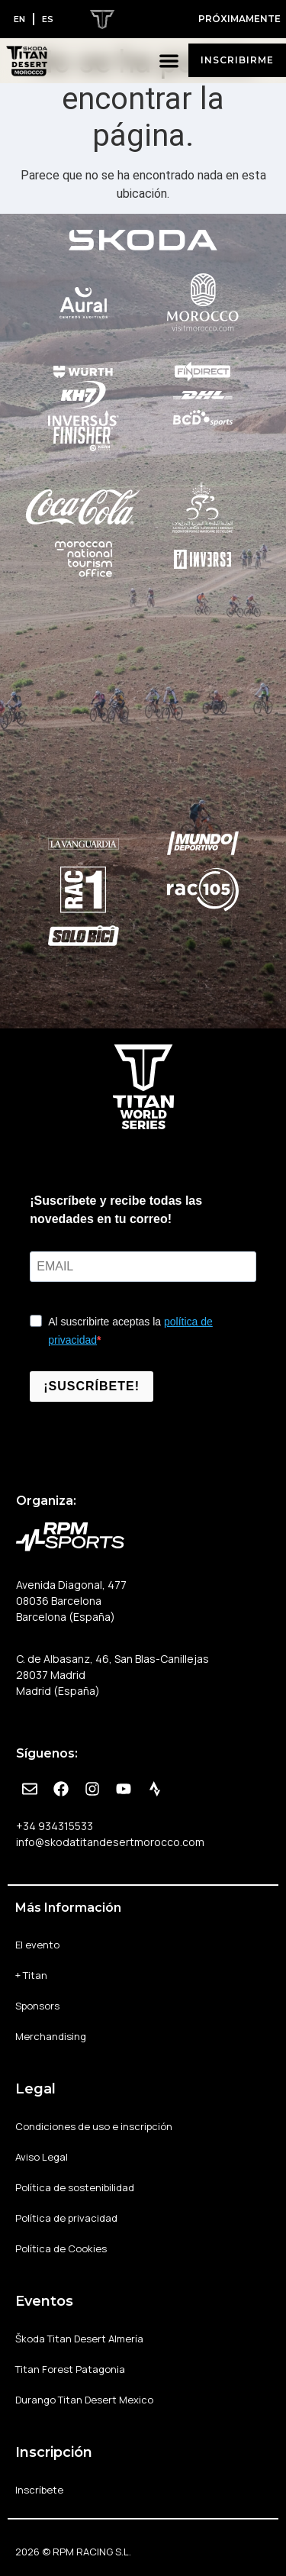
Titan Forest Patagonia (70, 2369)
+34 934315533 (54, 1826)
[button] (169, 60)
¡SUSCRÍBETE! (91, 1386)
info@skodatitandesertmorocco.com (110, 1842)
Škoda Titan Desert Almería (79, 2338)
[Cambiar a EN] (19, 19)
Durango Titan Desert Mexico (84, 2400)
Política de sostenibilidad (74, 2187)
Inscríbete (39, 2490)
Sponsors (37, 2006)
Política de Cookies (61, 2248)
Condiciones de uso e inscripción (93, 2126)
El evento (37, 1944)
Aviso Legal (41, 2157)
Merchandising (50, 2036)
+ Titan (31, 1975)
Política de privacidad (66, 2218)
